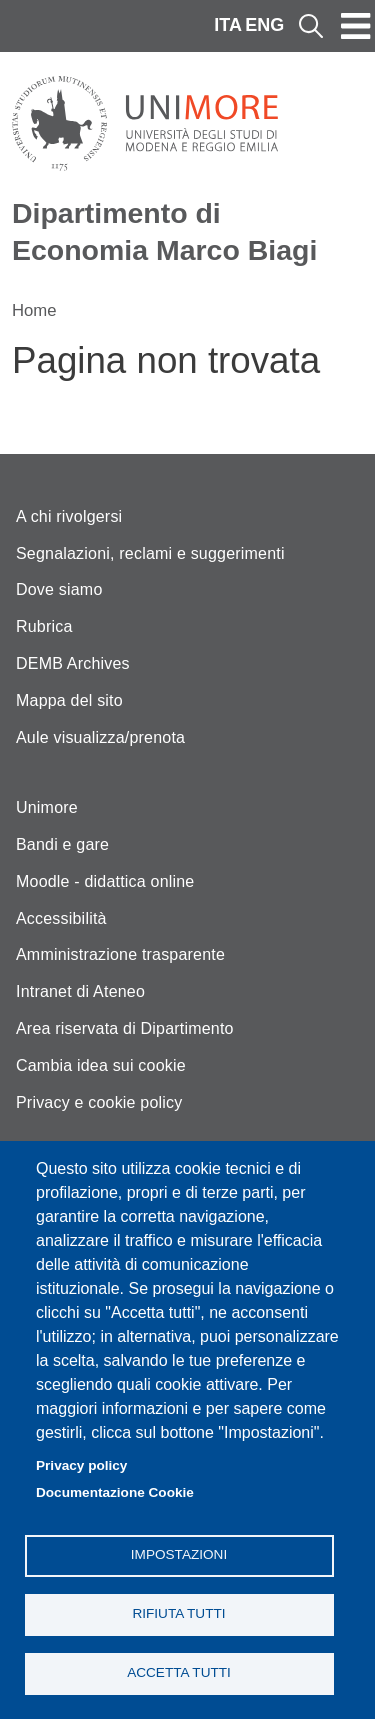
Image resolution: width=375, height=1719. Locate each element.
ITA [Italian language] (228, 25)
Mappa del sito (69, 700)
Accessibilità (61, 918)
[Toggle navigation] (356, 26)
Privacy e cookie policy (99, 1102)
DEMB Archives (73, 663)
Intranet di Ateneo (80, 991)
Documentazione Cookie (115, 1492)
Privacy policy (81, 1465)
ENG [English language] (264, 25)
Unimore (47, 807)
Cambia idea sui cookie (101, 1065)
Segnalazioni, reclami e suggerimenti (150, 553)
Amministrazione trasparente (120, 954)
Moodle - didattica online (105, 881)
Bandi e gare (62, 844)
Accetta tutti (179, 1672)
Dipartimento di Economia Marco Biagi (164, 231)
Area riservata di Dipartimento (125, 1028)
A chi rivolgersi (69, 516)
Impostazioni (179, 1554)
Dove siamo (59, 589)
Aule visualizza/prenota (100, 737)
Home (34, 310)
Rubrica (44, 626)
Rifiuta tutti (178, 1613)
